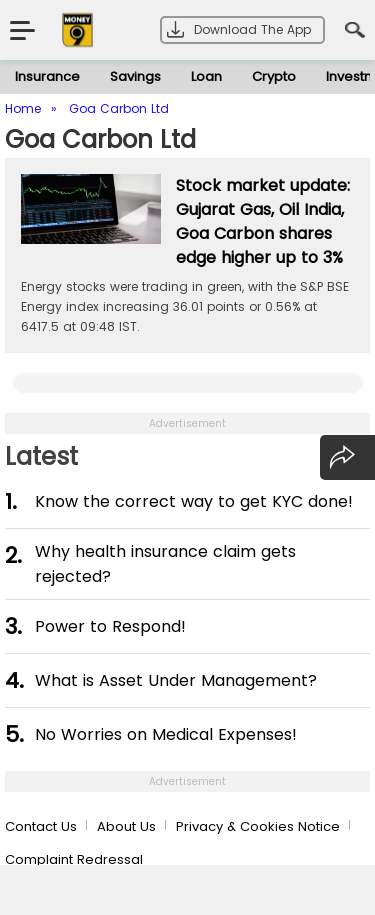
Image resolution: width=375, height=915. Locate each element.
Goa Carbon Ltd (100, 139)
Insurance (47, 76)
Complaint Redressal (74, 859)
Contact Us (41, 826)
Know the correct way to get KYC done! (194, 501)
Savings (135, 76)
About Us (126, 826)
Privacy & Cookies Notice (258, 826)
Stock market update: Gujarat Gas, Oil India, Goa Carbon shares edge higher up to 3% (263, 221)
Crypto (274, 76)
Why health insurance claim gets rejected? (165, 564)
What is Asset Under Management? (176, 680)
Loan (206, 76)
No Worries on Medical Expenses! (166, 734)
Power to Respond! (110, 626)
